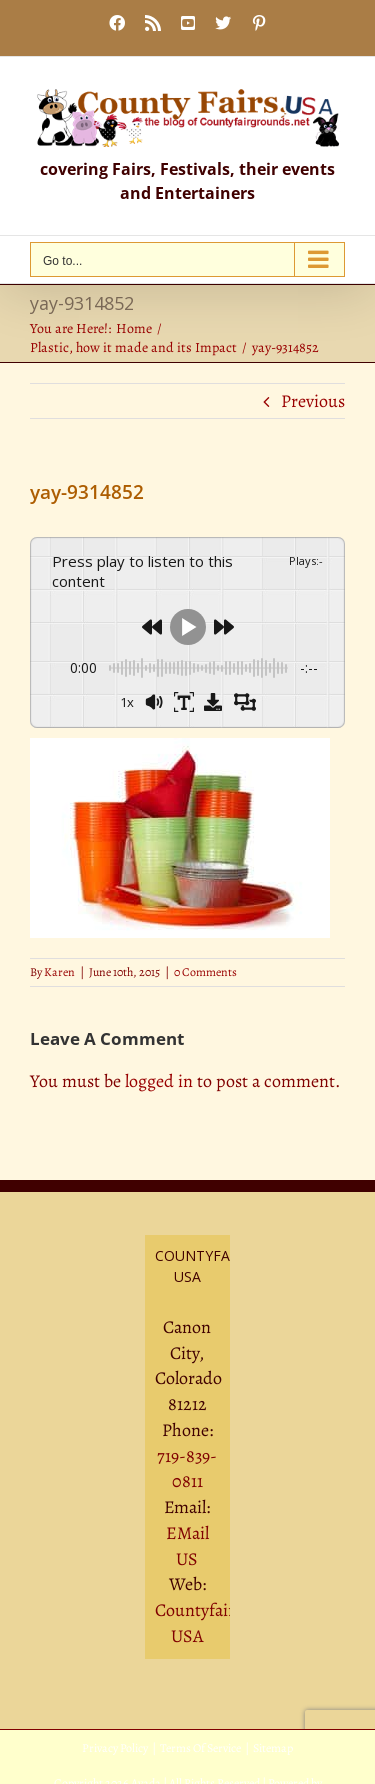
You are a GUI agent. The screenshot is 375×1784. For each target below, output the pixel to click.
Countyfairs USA (198, 1623)
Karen (59, 972)
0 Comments (205, 972)
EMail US (187, 1546)
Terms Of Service (200, 1748)
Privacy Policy (115, 1748)
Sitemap (273, 1748)
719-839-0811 (187, 1469)
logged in (159, 1081)
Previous (313, 401)
